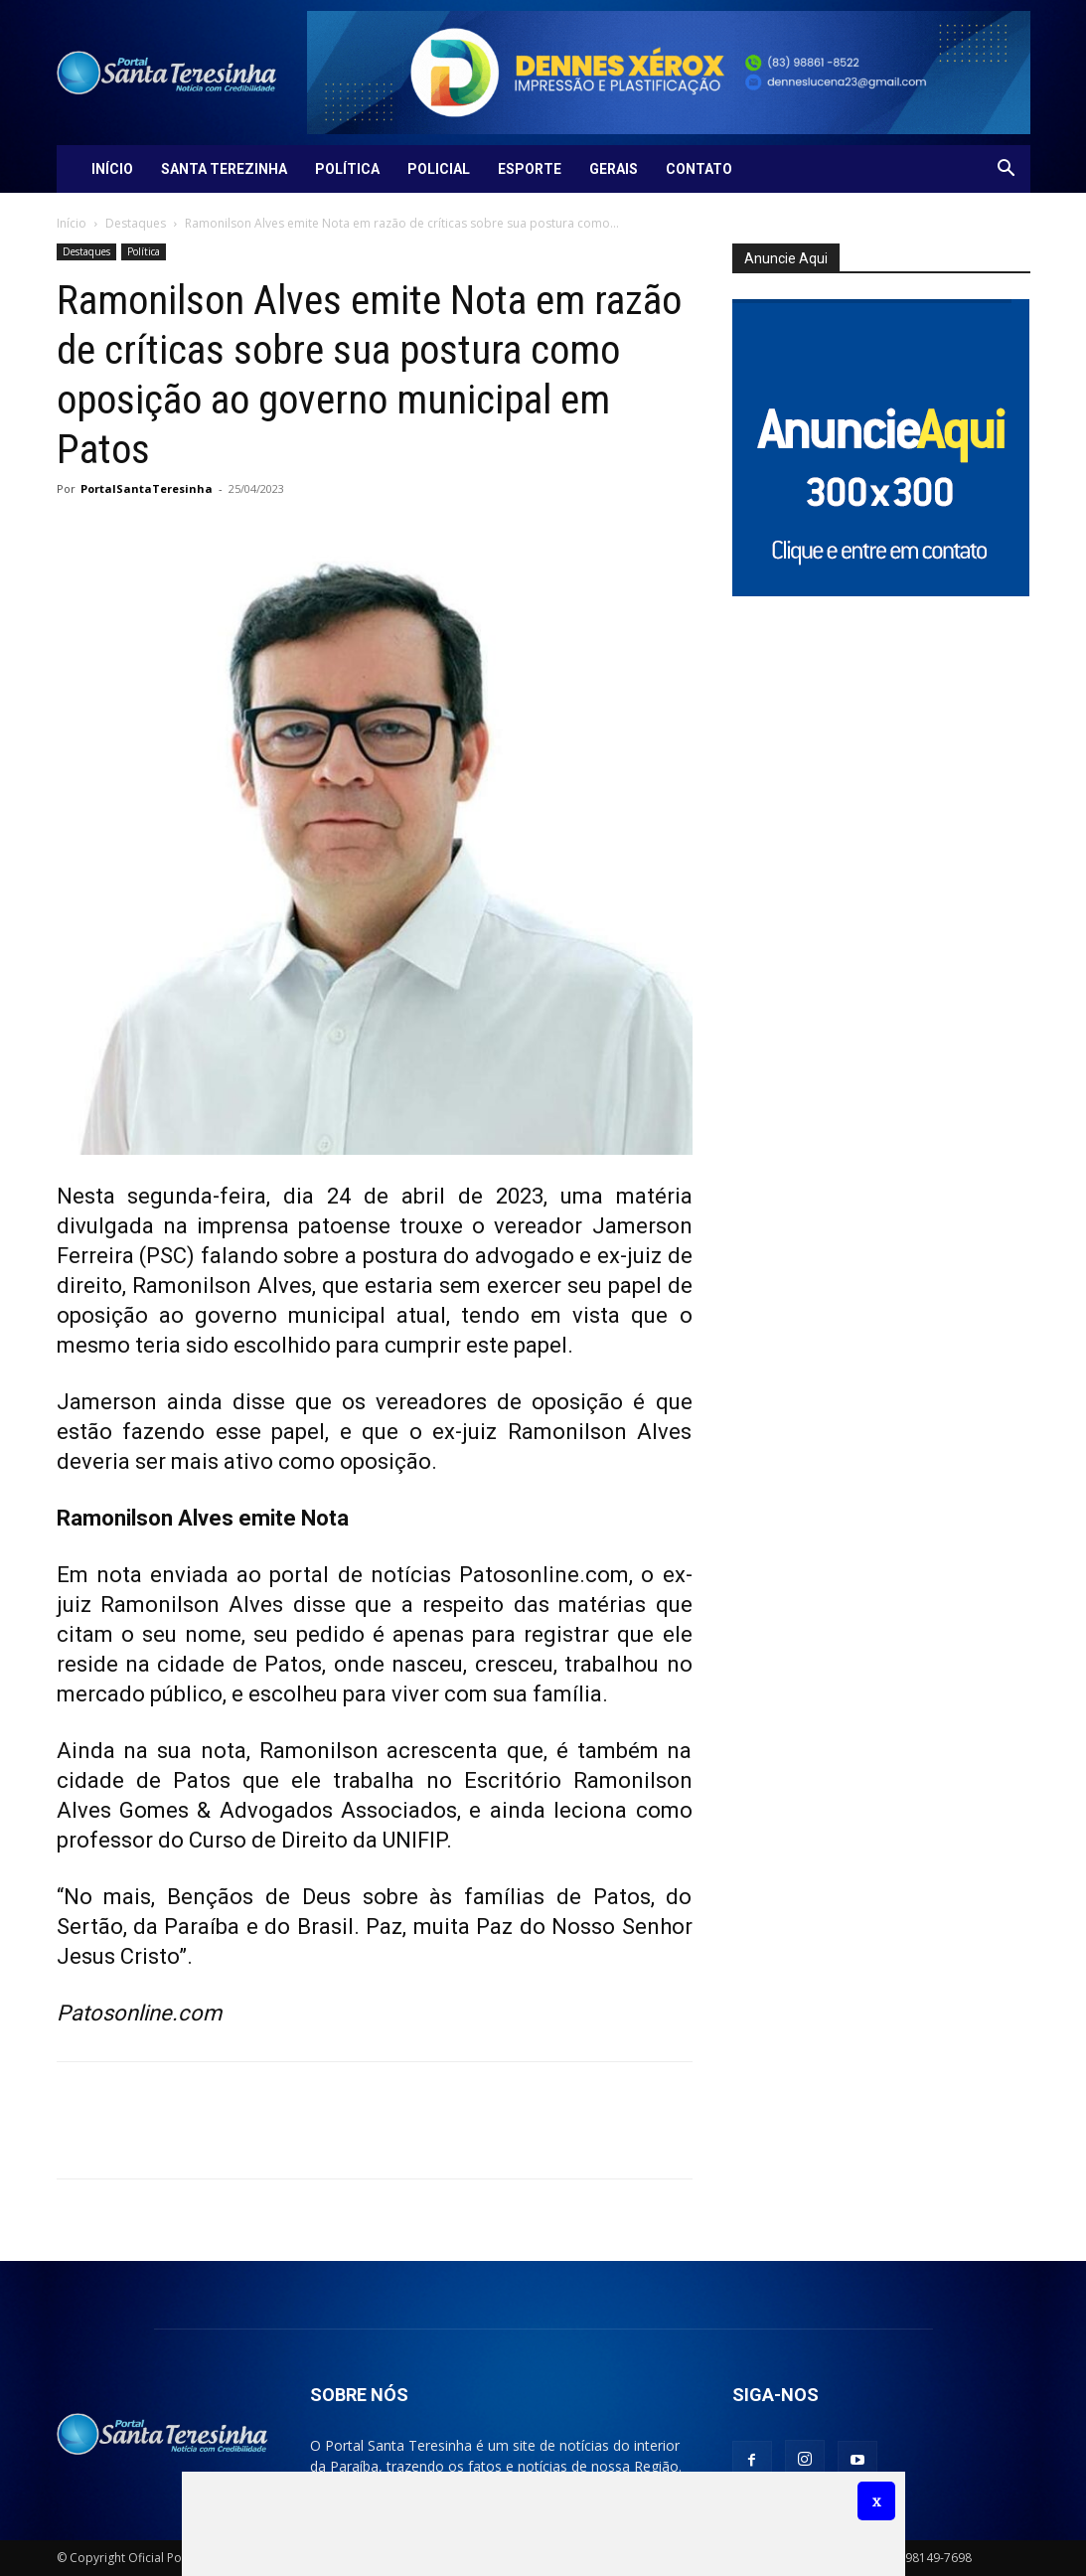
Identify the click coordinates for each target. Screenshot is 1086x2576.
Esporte (529, 169)
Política (347, 169)
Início (112, 169)
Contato (699, 169)
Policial (438, 169)
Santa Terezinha (224, 169)
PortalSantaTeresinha (146, 488)
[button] (1006, 170)
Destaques (135, 223)
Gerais (613, 169)
